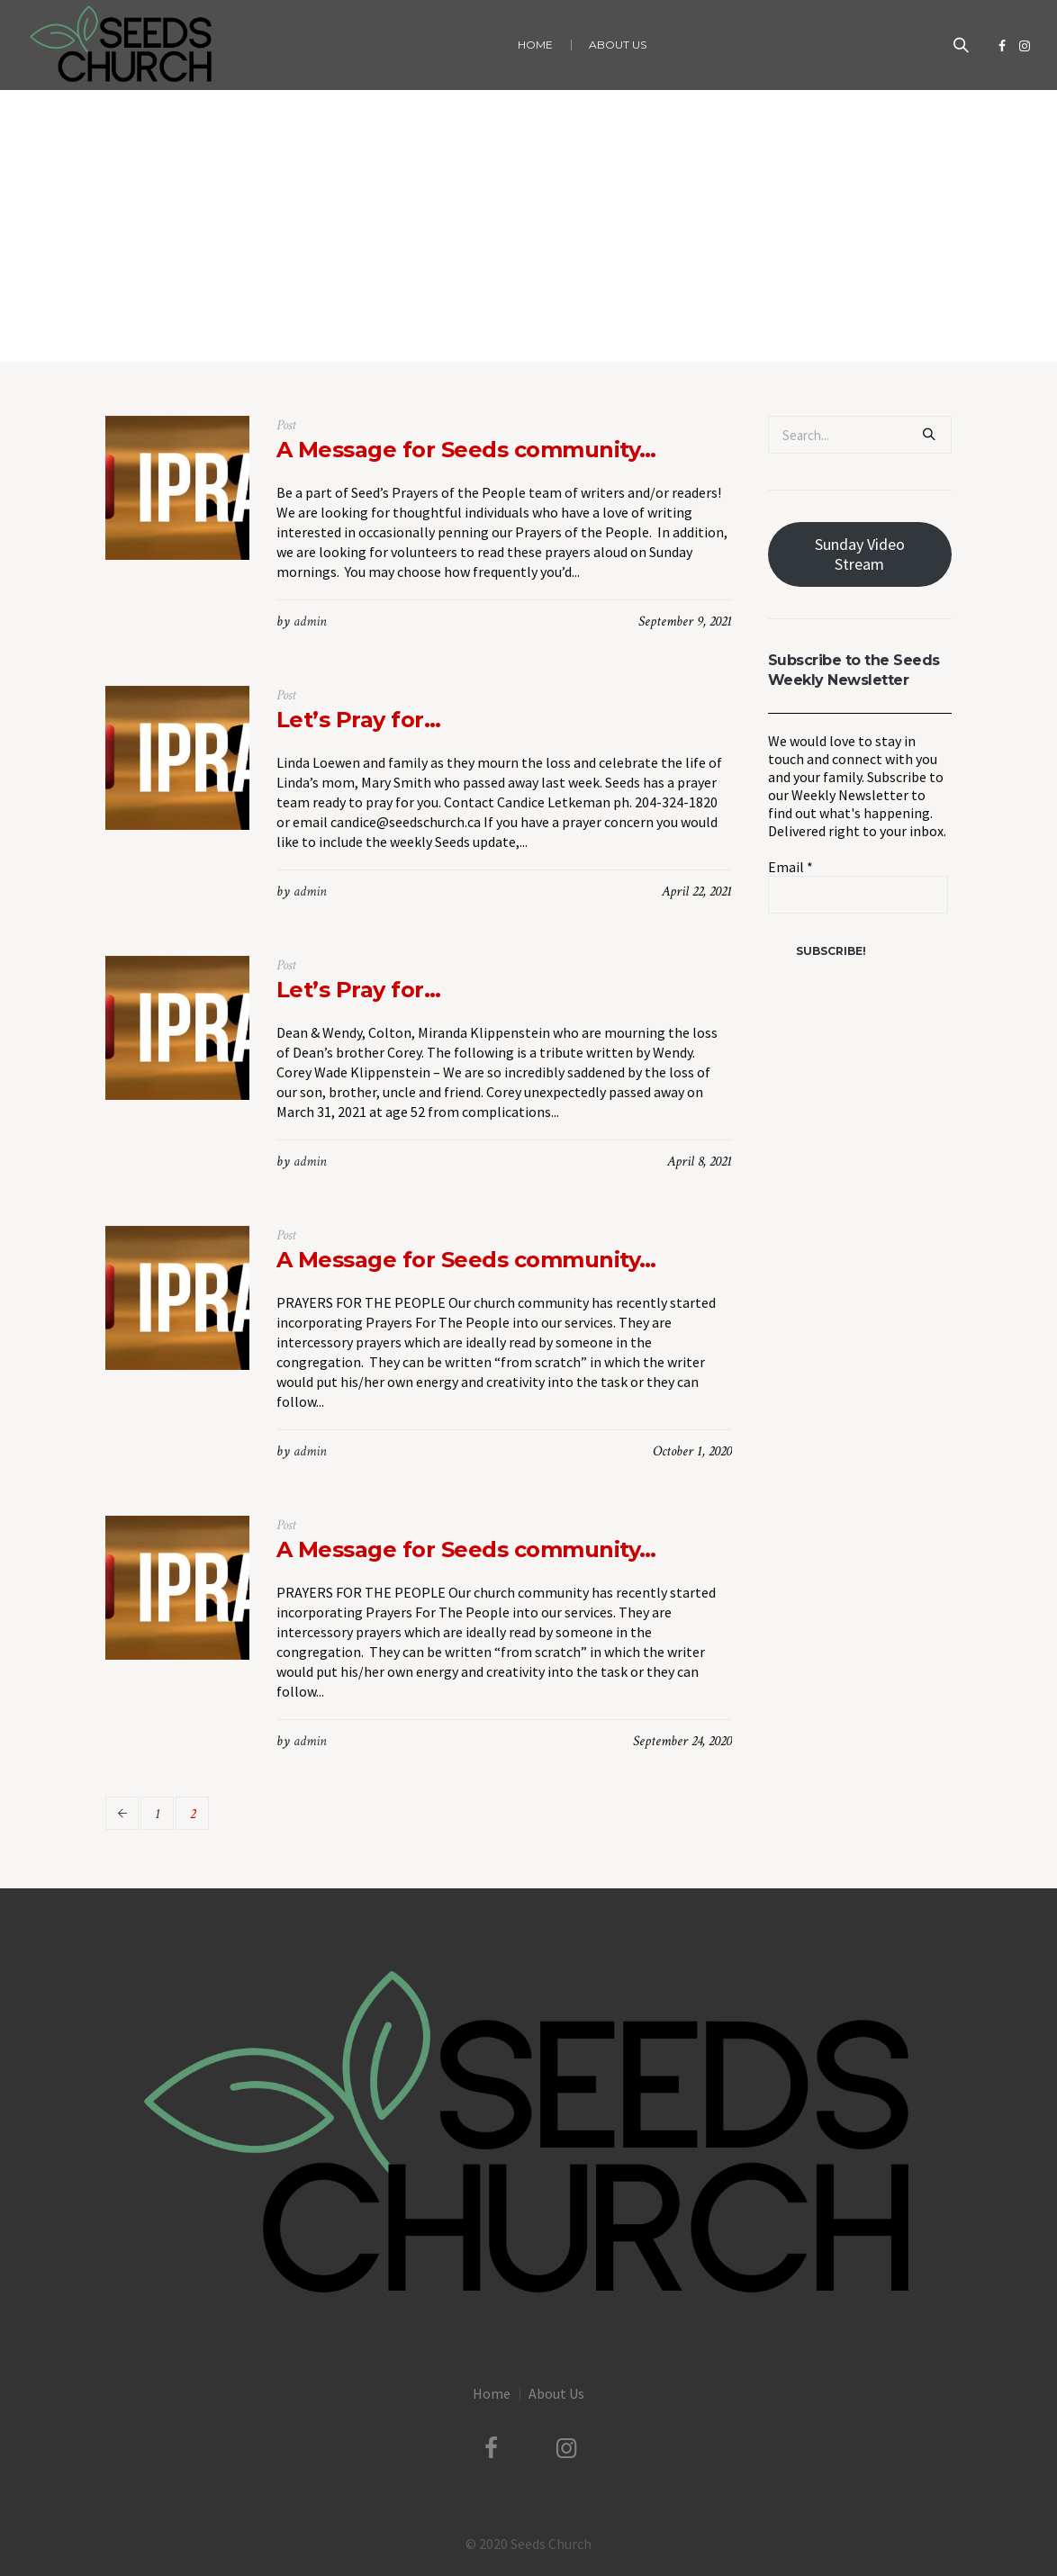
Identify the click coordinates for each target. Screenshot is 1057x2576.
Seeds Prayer (550, 324)
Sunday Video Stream (860, 554)
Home (488, 324)
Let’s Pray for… (358, 720)
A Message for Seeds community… (466, 450)
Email (790, 867)
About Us (556, 2393)
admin (310, 621)
